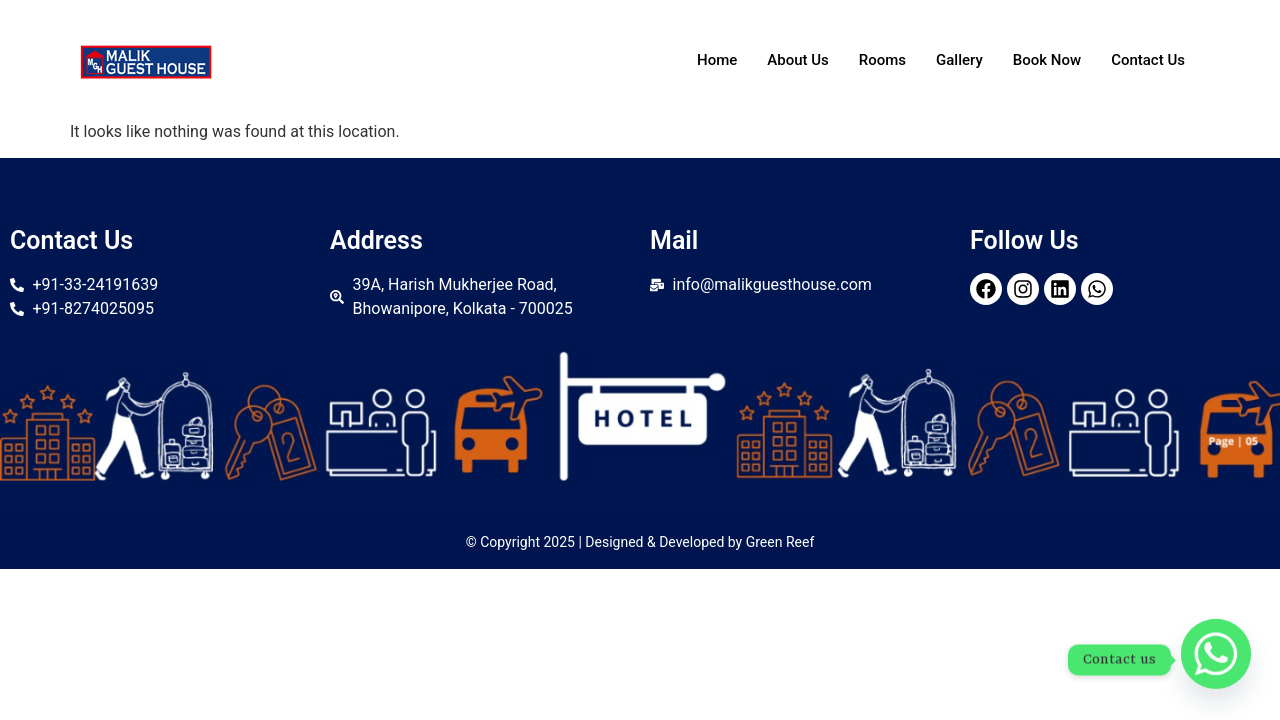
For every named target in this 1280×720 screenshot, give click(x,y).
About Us (798, 60)
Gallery (959, 60)
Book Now (1047, 60)
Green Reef (780, 542)
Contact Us (1148, 60)
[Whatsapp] (1216, 660)
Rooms (882, 60)
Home (717, 60)
